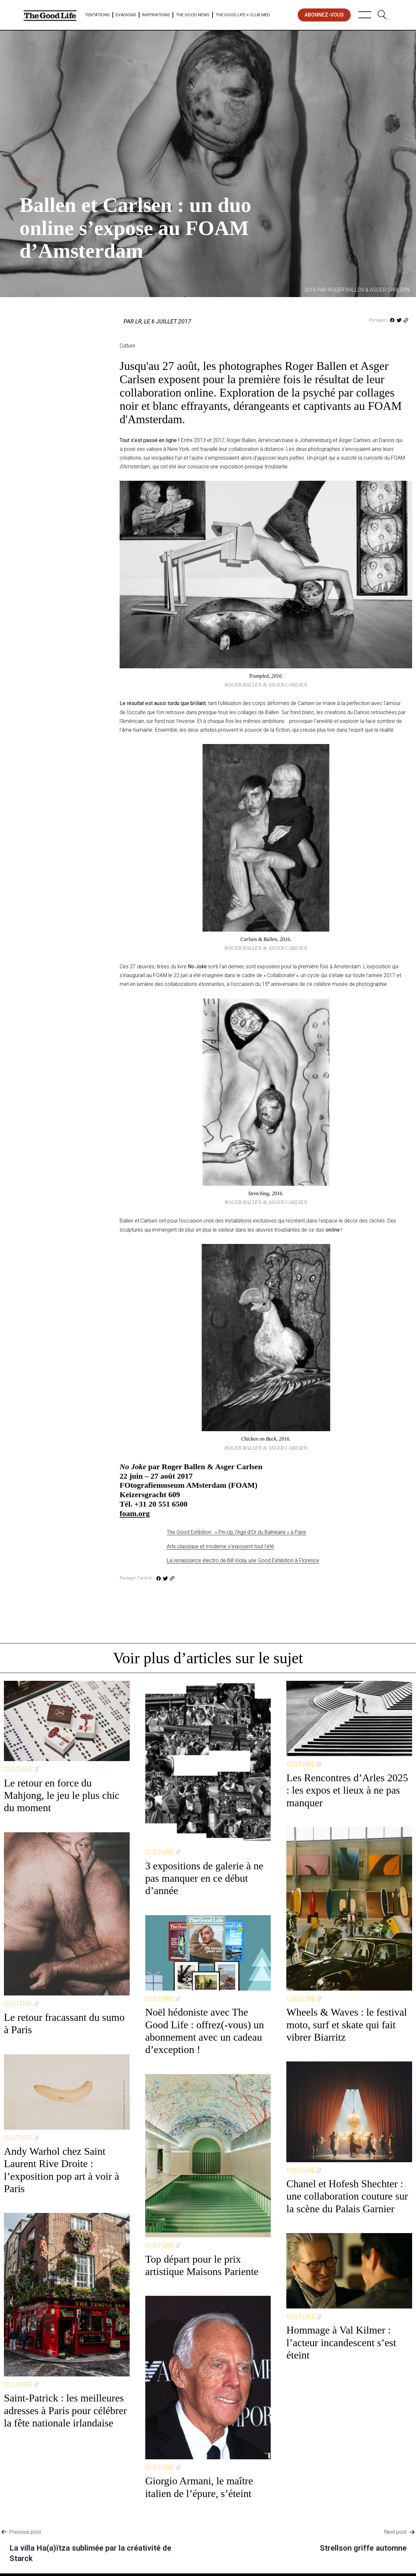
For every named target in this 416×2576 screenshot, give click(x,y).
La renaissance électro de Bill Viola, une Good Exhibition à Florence (243, 1560)
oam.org (136, 1513)
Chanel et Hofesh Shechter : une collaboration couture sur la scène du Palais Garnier (347, 2196)
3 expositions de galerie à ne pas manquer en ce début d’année (204, 1878)
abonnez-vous (324, 15)
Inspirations (156, 14)
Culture (32, 180)
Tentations (97, 14)
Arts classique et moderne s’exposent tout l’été (220, 1546)
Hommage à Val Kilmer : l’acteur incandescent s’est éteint (341, 2342)
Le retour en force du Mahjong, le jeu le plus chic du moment (61, 1795)
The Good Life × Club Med (242, 14)
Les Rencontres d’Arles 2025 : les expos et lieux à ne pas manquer (347, 1790)
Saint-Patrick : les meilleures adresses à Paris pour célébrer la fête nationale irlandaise (65, 2410)
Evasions (126, 14)
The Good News (193, 14)
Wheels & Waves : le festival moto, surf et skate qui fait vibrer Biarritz (346, 2024)
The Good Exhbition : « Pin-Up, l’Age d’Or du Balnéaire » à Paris (236, 1532)
